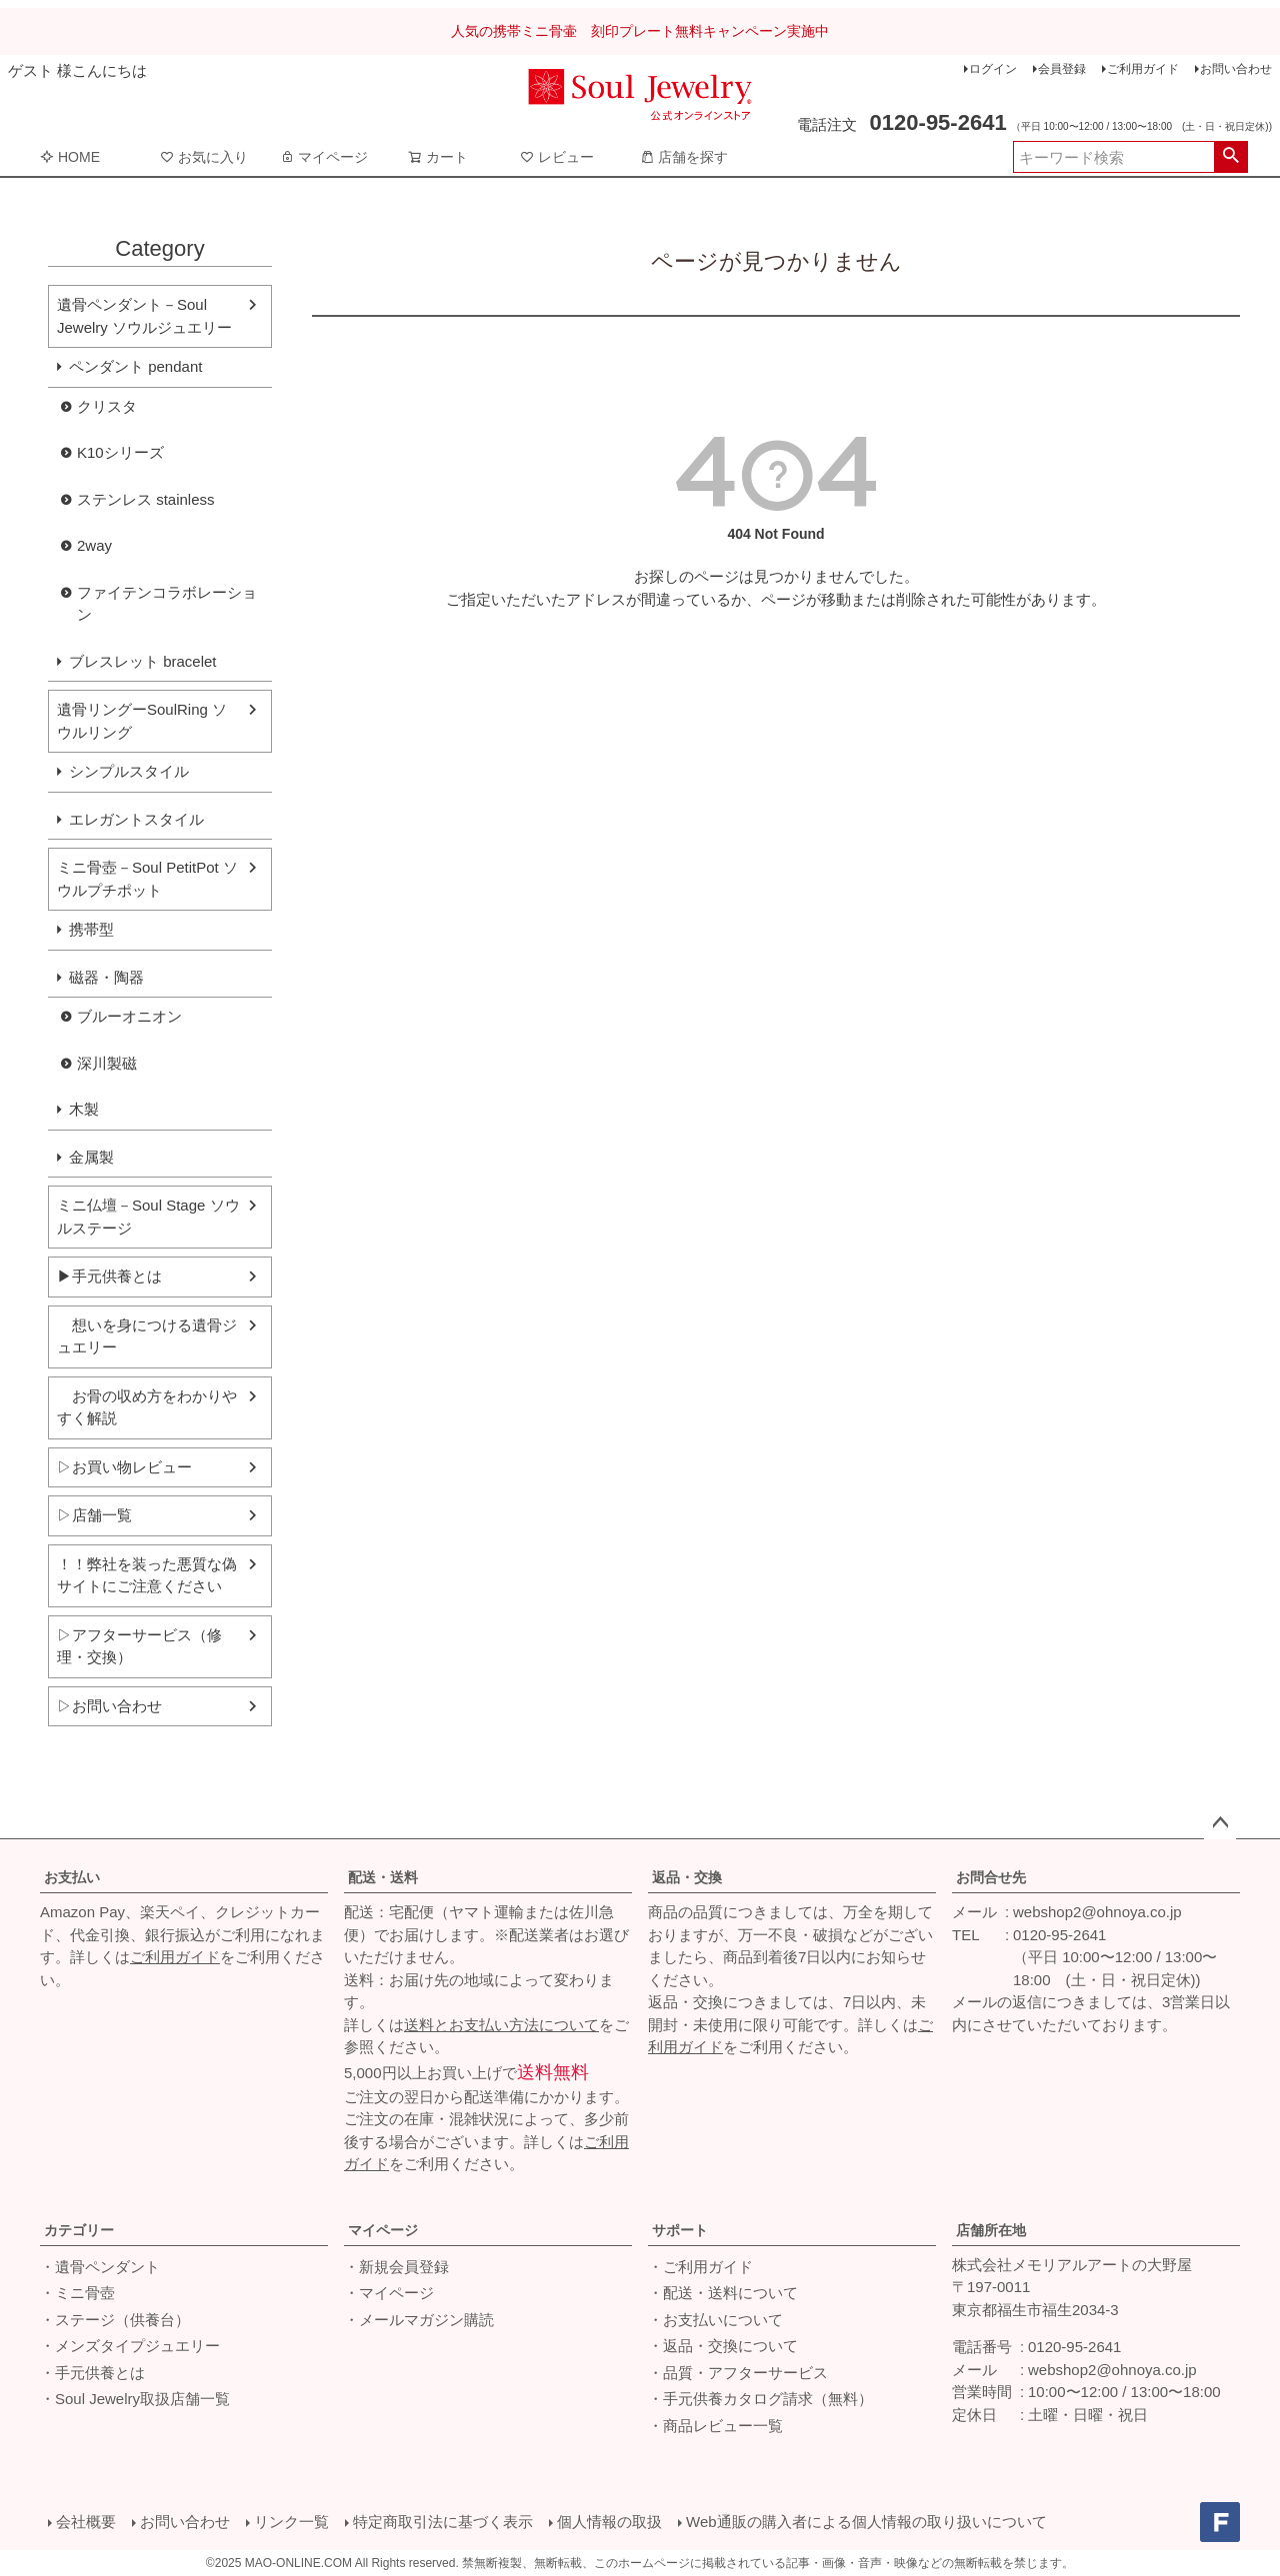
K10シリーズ (120, 452)
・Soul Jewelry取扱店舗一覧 (135, 2398)
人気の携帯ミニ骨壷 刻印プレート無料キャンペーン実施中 (640, 31)
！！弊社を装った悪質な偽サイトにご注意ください (147, 1575)
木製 (84, 1109)
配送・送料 (383, 1877)
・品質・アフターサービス (738, 2372)
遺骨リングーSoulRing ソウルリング (142, 721)
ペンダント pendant (135, 366)
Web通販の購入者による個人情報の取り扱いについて (866, 2521)
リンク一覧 (291, 2521)
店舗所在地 (991, 2230)
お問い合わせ (1236, 69)
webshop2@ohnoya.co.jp (1097, 1911)
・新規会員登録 (396, 2266)
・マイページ (389, 2292)
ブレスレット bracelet (143, 661)
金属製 (91, 1157)
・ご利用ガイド (700, 2266)
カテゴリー (79, 2230)
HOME (70, 157)
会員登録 (1062, 69)
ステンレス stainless (146, 499)
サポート (680, 2230)
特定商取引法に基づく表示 (443, 2521)
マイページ (324, 157)
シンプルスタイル (129, 771)
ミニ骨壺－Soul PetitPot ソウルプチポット (147, 879)
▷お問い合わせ (109, 1705)
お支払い (72, 1877)
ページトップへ (1220, 1823)
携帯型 (91, 929)
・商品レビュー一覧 (715, 2425)
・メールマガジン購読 (419, 2319)
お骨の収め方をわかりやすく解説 (147, 1407)
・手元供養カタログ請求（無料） (760, 2398)
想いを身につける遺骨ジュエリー (147, 1336)
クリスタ (107, 406)
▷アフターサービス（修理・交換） (139, 1646)
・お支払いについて (715, 2319)
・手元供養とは (92, 2372)
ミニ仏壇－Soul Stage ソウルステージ (148, 1217)
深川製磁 (107, 1063)
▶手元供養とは (109, 1276)
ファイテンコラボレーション (167, 604)
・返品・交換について (723, 2345)
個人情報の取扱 (609, 2521)
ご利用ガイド (1143, 69)
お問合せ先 (991, 1877)
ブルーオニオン (129, 1016)
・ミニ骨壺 (77, 2292)
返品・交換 (687, 1877)
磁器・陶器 (106, 977)
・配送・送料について (723, 2292)
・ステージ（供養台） (115, 2319)
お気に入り (204, 157)
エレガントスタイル (136, 819)
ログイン (993, 69)
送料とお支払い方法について (501, 2024)
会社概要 (86, 2521)
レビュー (557, 157)
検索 (1230, 157)
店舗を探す (684, 157)
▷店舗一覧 (94, 1514)
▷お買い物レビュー (124, 1466)
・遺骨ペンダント (100, 2266)
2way (94, 545)
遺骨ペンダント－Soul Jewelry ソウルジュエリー (144, 316)
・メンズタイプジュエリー (130, 2345)
